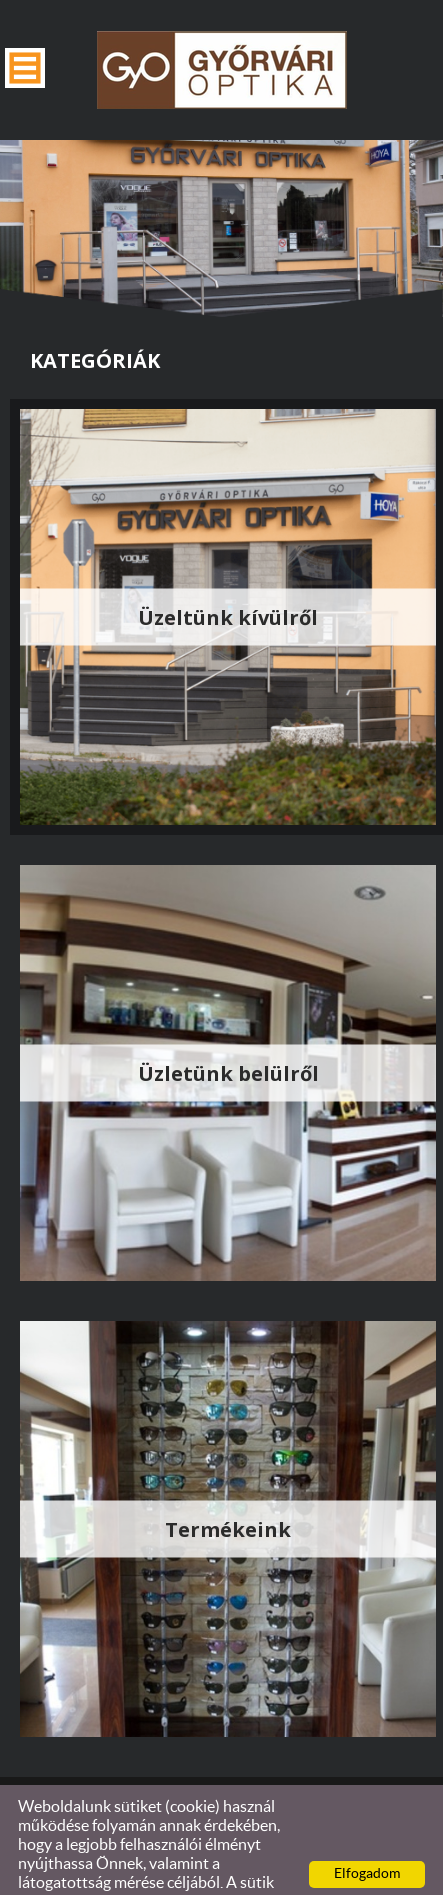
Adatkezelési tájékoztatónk (111, 1872)
